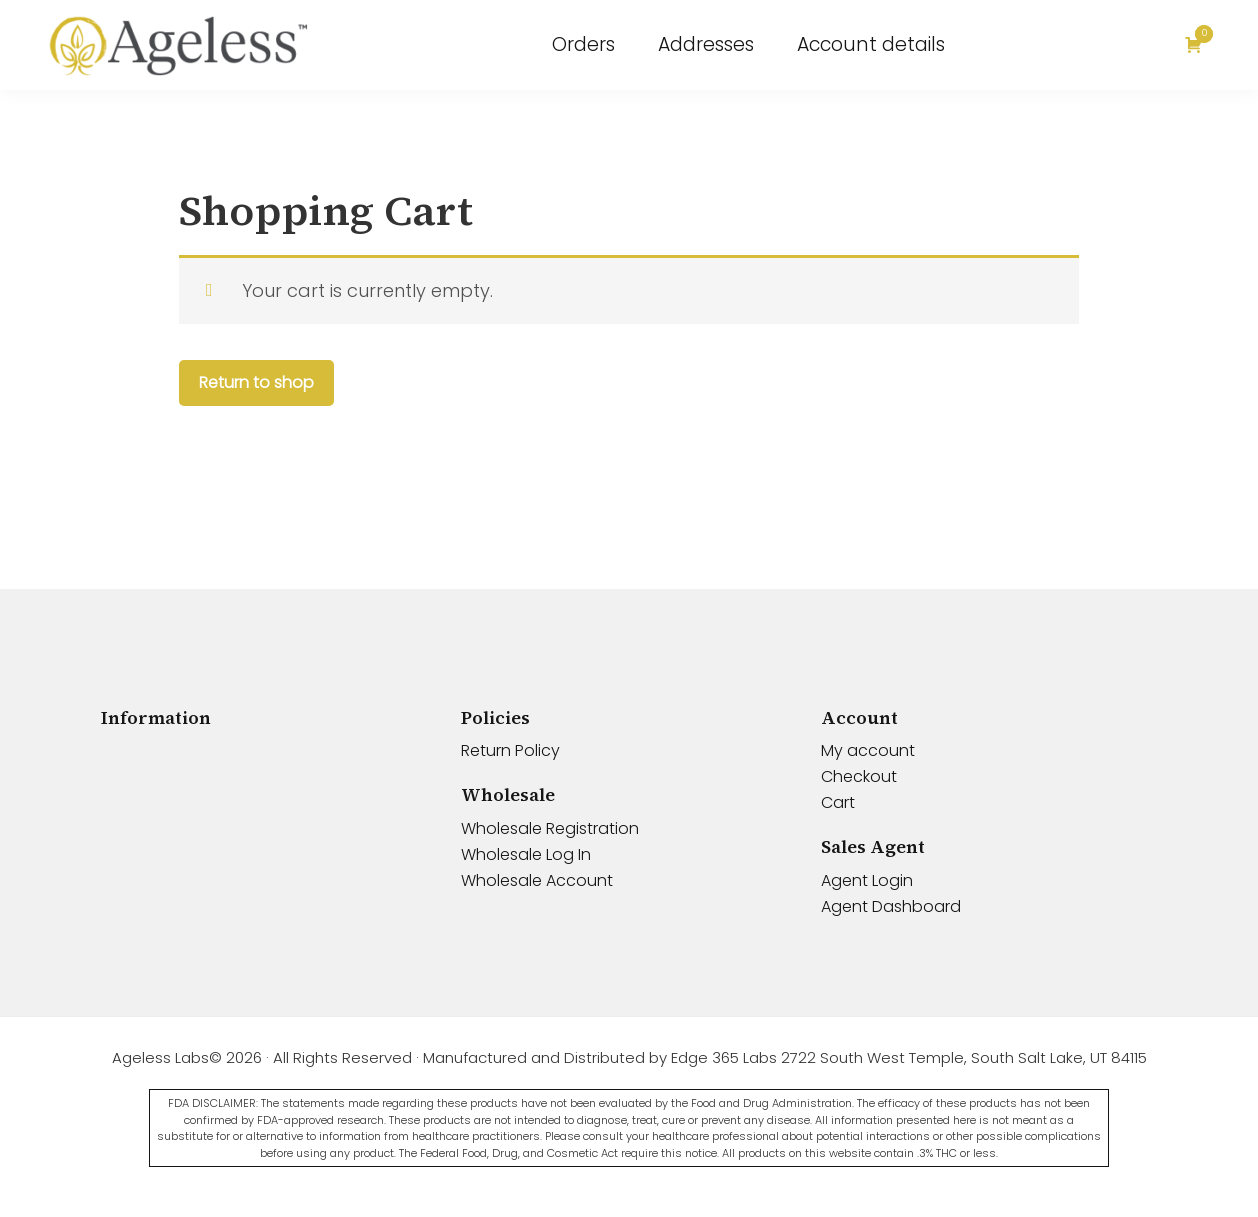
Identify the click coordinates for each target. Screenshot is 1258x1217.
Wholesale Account (537, 880)
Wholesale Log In (526, 854)
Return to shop (256, 382)
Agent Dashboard (891, 906)
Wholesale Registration (550, 828)
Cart (838, 802)
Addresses (706, 44)
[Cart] (1197, 45)
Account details (871, 44)
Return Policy (510, 750)
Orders (583, 44)
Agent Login (867, 880)
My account (868, 750)
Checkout (859, 776)
